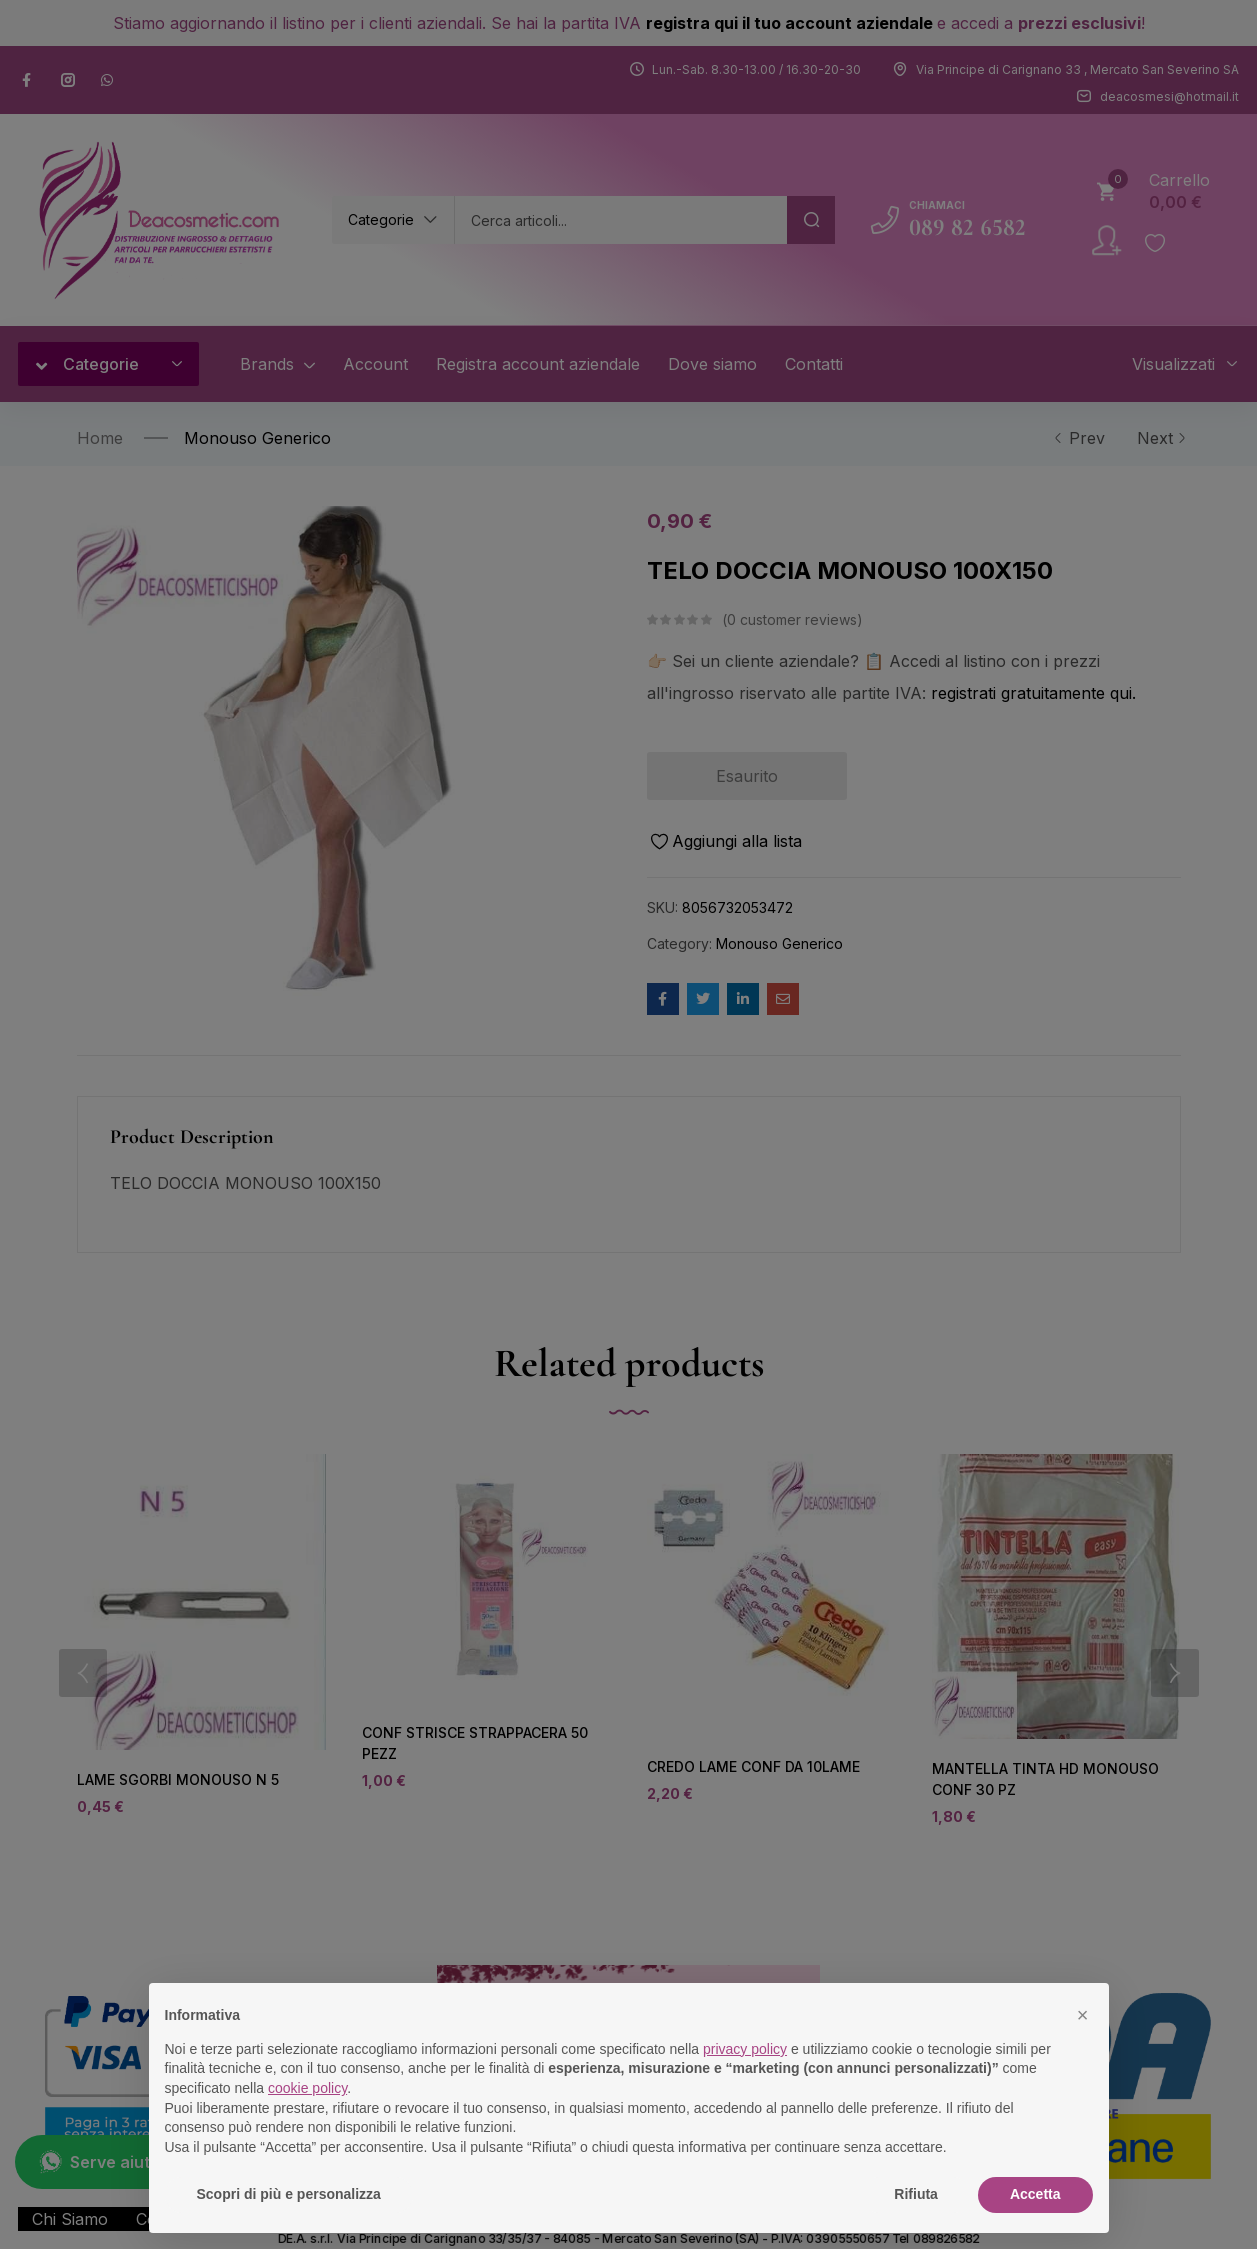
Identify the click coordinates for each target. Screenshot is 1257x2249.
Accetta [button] (1035, 2194)
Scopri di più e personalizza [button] (289, 2194)
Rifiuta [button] (916, 2194)
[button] (1083, 2015)
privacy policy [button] (745, 2049)
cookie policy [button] (307, 2088)
